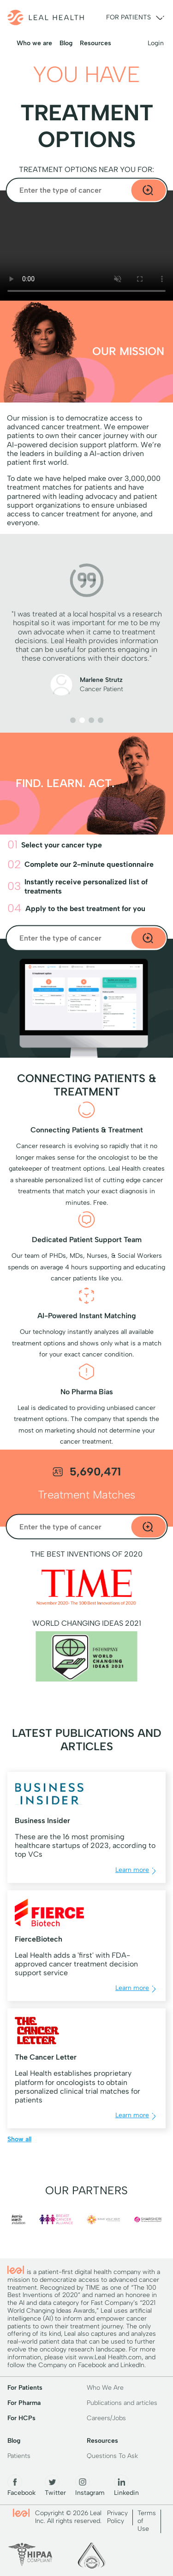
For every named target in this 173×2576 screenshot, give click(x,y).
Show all (19, 2139)
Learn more (136, 1871)
